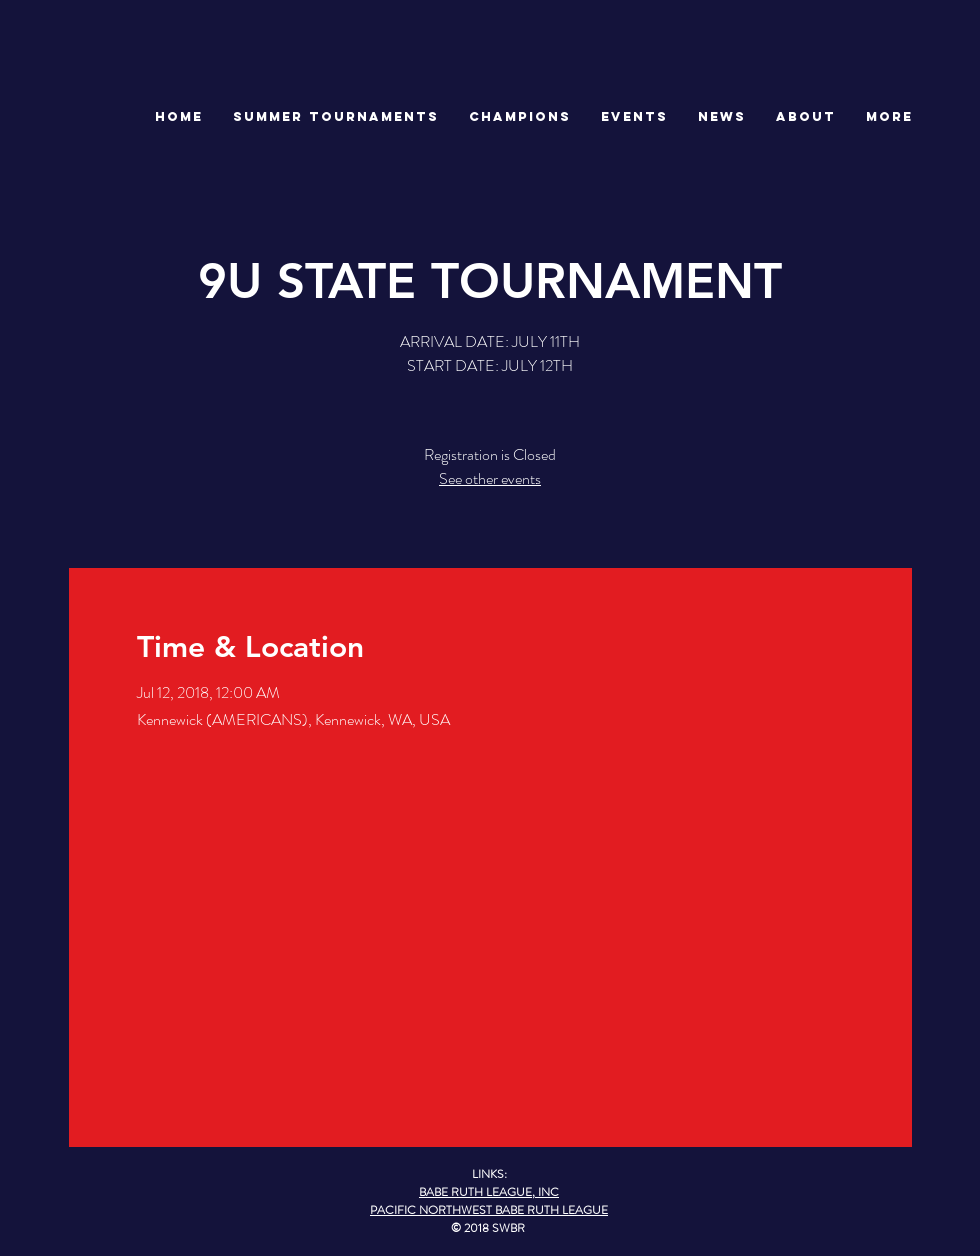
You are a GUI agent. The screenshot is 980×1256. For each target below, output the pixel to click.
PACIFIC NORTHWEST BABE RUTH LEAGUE (489, 1210)
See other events (490, 478)
